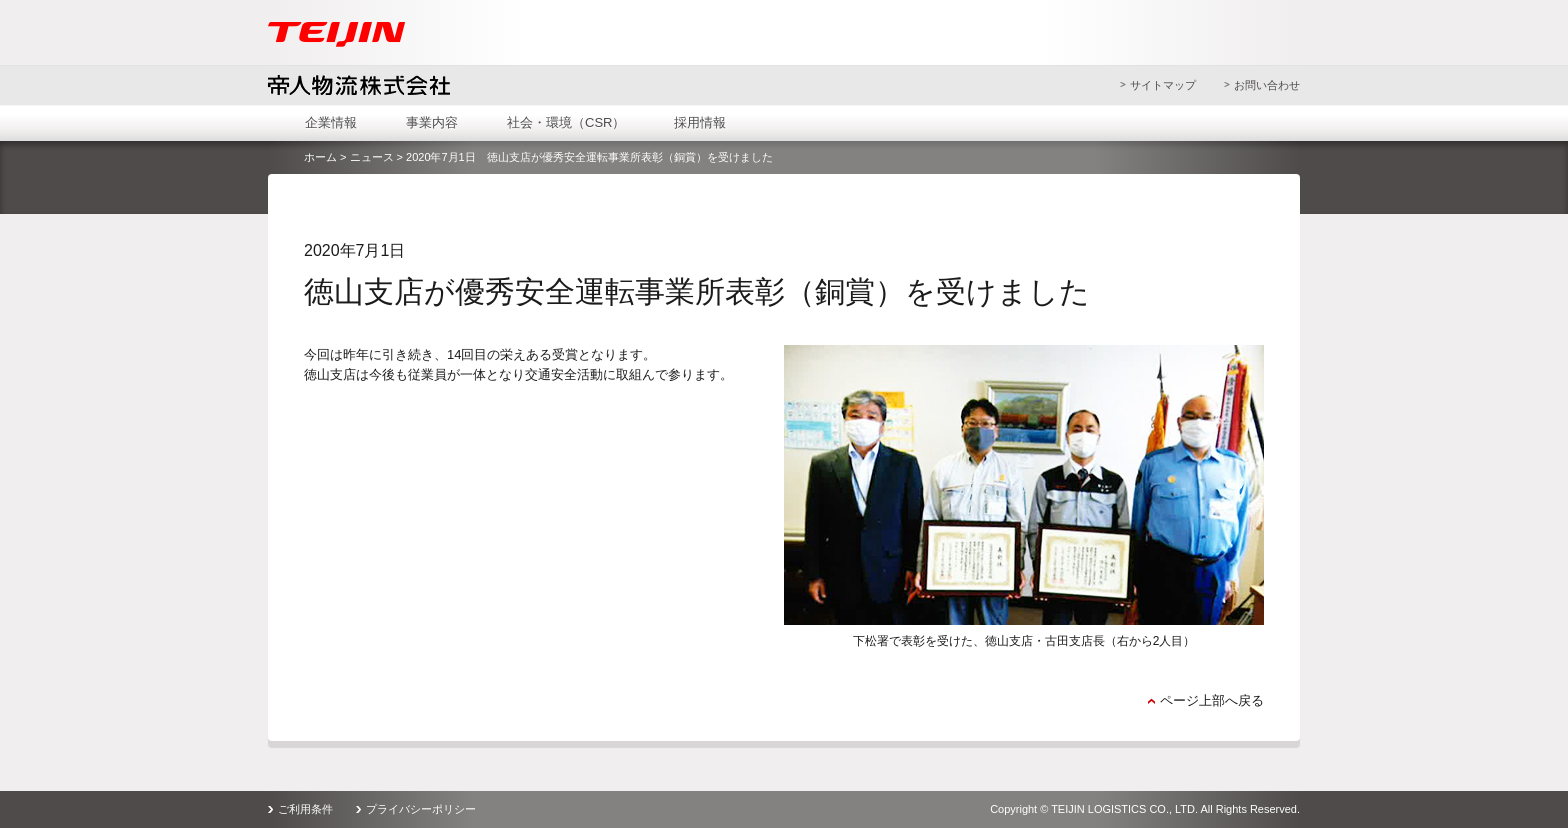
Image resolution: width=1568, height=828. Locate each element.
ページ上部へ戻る (1212, 700)
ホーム (320, 157)
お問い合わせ (1267, 85)
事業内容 (432, 122)
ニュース (372, 157)
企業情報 (331, 122)
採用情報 (700, 122)
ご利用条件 (305, 809)
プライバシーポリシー (421, 809)
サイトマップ (1163, 85)
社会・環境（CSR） (566, 122)
